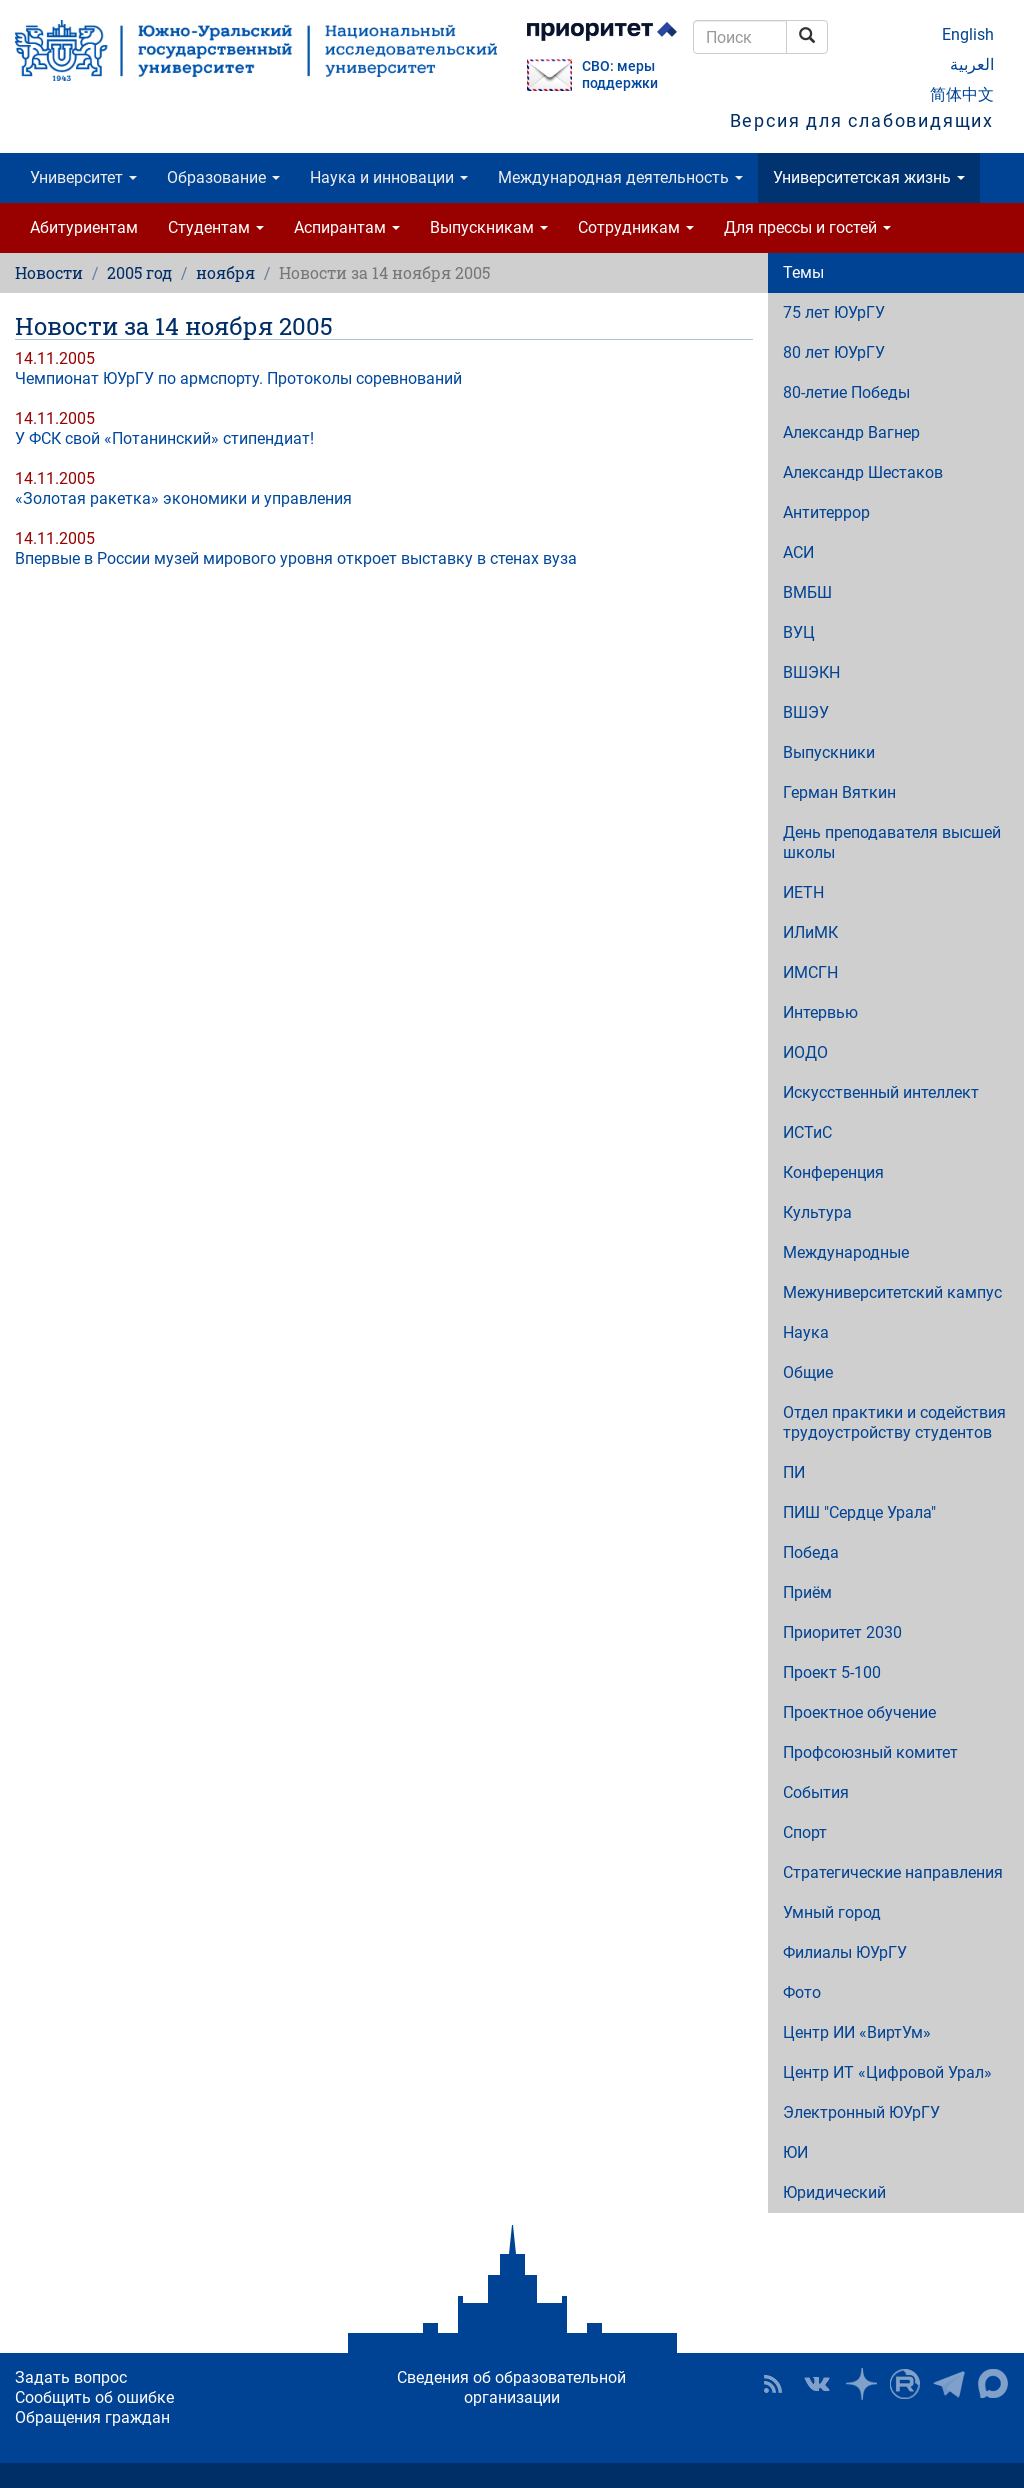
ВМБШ (807, 592)
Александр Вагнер (851, 432)
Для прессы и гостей (807, 227)
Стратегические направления (893, 1872)
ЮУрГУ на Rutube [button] (905, 2384)
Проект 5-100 (832, 1672)
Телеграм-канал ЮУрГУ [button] (949, 2384)
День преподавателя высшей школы (892, 842)
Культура (817, 1212)
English (968, 34)
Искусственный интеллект (881, 1092)
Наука (806, 1332)
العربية (972, 64)
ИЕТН (803, 892)
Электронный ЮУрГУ (861, 2112)
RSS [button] (773, 2384)
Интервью (820, 1012)
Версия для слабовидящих (862, 120)
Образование (223, 177)
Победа (811, 1552)
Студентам (216, 227)
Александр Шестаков (863, 472)
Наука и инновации (389, 177)
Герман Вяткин (839, 792)
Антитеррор (826, 512)
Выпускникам (489, 227)
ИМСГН (810, 972)
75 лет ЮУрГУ (834, 312)
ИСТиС (807, 1132)
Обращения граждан (92, 2417)
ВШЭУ (806, 712)
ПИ (794, 1472)
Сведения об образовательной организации (511, 2387)
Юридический (834, 2192)
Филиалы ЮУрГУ (845, 1952)
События (816, 1792)
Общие (808, 1372)
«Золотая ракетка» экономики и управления (183, 498)
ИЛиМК (810, 932)
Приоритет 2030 (842, 1632)
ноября (225, 272)
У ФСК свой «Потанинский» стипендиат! (164, 438)
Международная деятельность (620, 177)
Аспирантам (347, 227)
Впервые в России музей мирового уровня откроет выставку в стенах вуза (296, 558)
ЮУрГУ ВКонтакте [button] (817, 2384)
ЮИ (795, 2152)
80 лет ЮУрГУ (834, 352)
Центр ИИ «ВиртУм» (857, 2032)
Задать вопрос (71, 2377)
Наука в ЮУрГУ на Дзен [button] (861, 2384)
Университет (83, 177)
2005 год (139, 272)
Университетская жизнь (869, 177)
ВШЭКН (811, 672)
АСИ (798, 552)
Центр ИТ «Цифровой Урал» (887, 2072)
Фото (802, 1992)
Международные (846, 1252)
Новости (49, 272)
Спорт (805, 1832)
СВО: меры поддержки (620, 75)
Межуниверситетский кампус (892, 1292)
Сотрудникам (636, 227)
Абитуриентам (84, 227)
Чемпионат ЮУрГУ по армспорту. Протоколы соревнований (238, 378)
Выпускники (829, 752)
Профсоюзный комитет (870, 1752)
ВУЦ (799, 632)
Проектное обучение (859, 1712)
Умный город (832, 1912)
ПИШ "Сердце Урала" (859, 1512)
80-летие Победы (846, 392)
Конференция (833, 1172)
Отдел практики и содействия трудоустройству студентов (894, 1422)
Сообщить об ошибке (94, 2397)
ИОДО (805, 1052)
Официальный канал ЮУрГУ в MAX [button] (993, 2384)
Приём (807, 1592)
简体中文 (962, 94)
